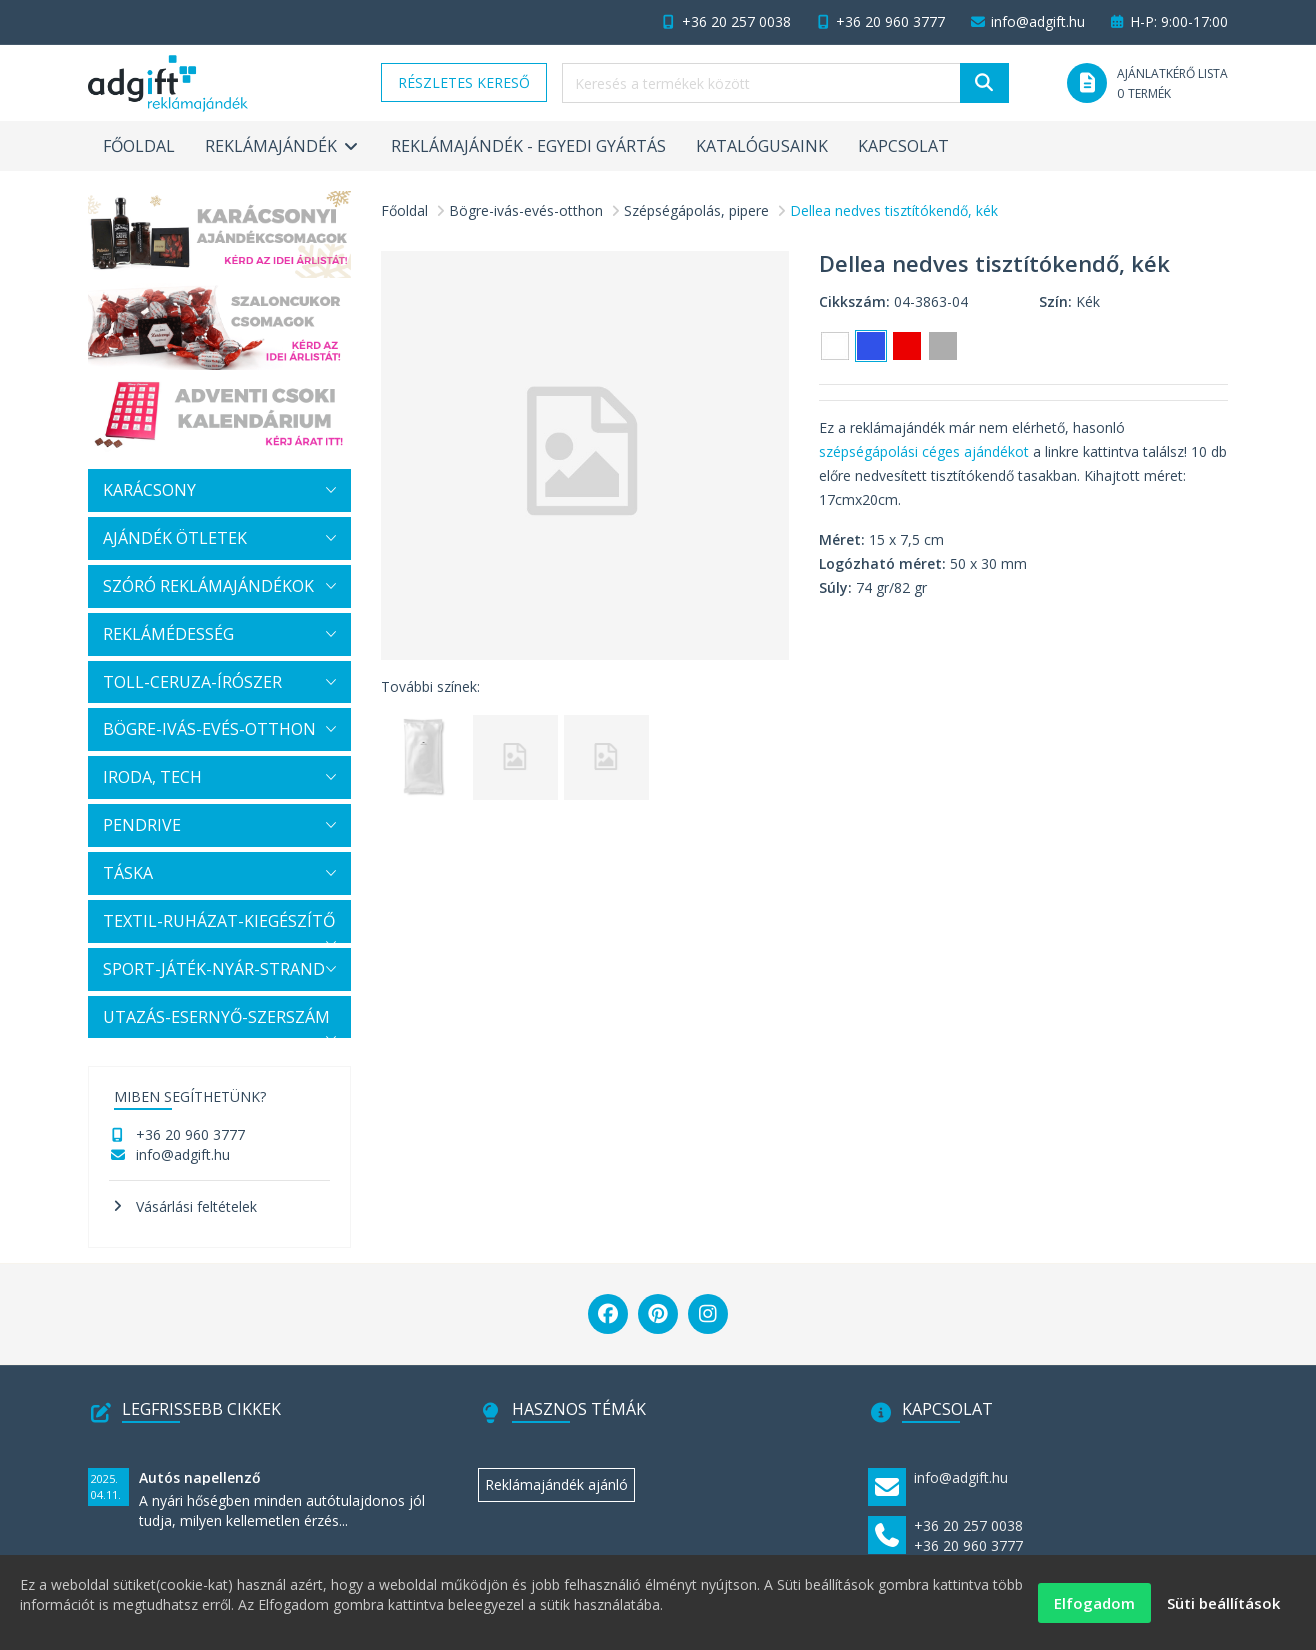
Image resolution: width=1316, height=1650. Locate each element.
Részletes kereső (464, 82)
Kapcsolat (903, 146)
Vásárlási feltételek (196, 1206)
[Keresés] (984, 83)
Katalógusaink (762, 146)
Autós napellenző (200, 1477)
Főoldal (139, 146)
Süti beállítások (1223, 1610)
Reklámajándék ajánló (556, 1484)
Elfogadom (1094, 1610)
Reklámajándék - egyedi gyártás (528, 146)
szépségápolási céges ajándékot (924, 451)
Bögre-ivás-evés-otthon (526, 210)
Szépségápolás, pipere (696, 210)
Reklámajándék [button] (283, 146)
